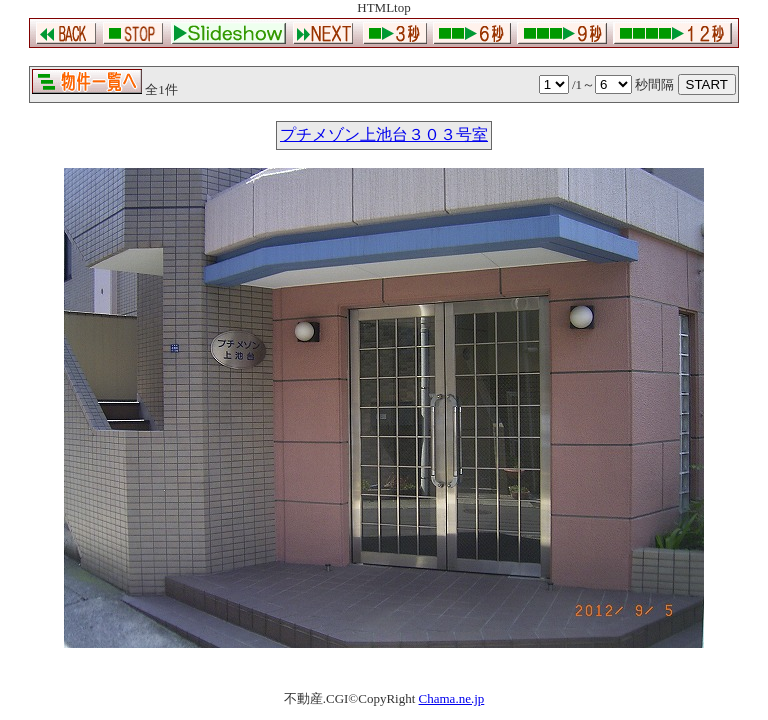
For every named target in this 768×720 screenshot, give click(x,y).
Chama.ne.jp (452, 698)
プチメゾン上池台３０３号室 (384, 134)
